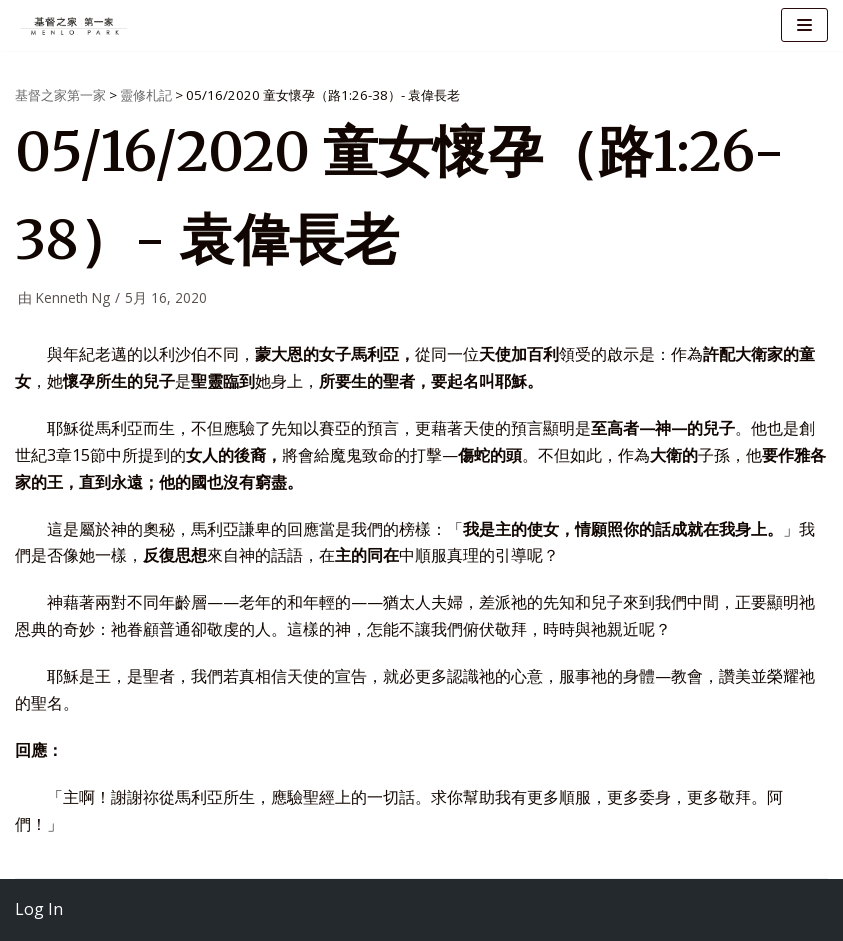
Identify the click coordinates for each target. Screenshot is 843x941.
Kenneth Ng (73, 297)
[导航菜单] (804, 25)
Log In (39, 909)
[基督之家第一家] (75, 25)
